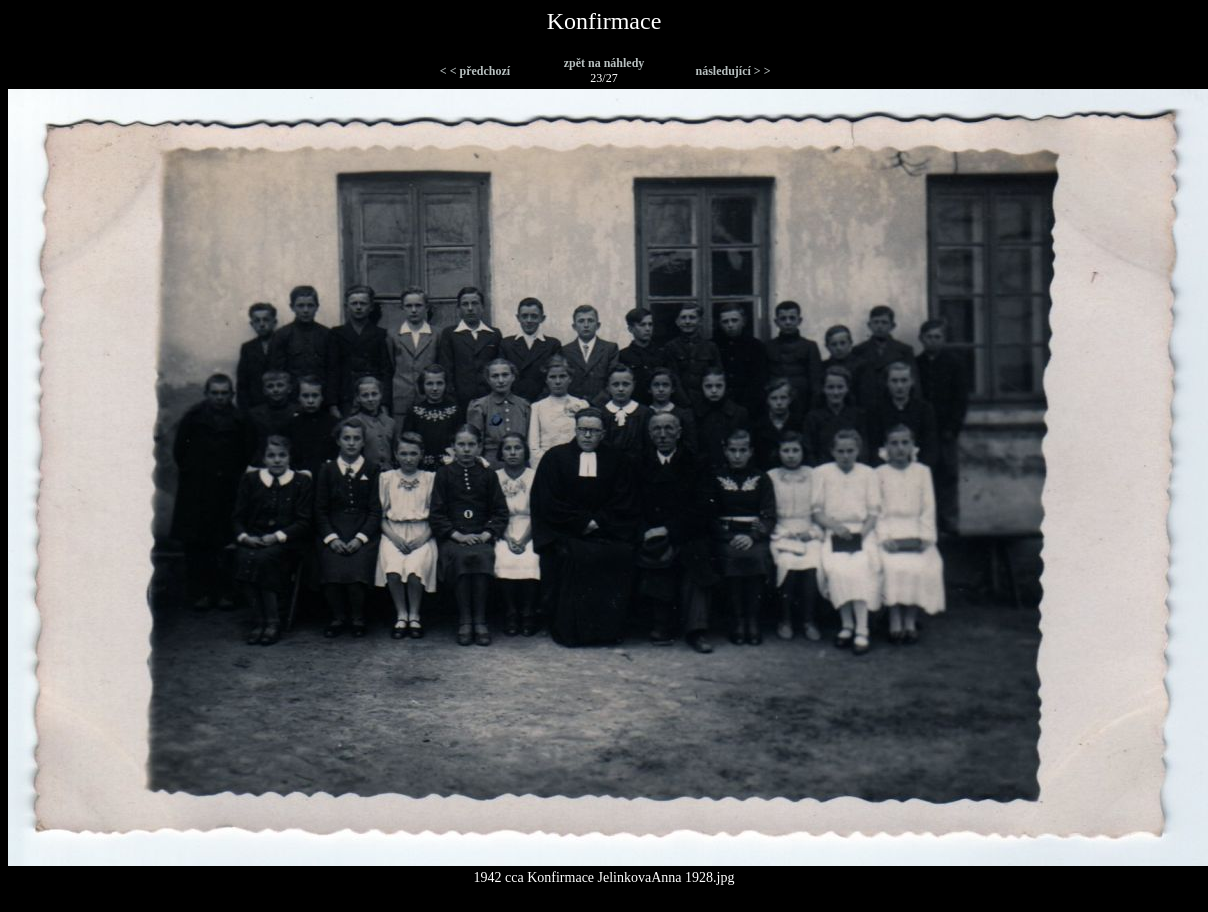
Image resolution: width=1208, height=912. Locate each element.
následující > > (732, 71)
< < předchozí (475, 71)
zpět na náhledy (604, 63)
